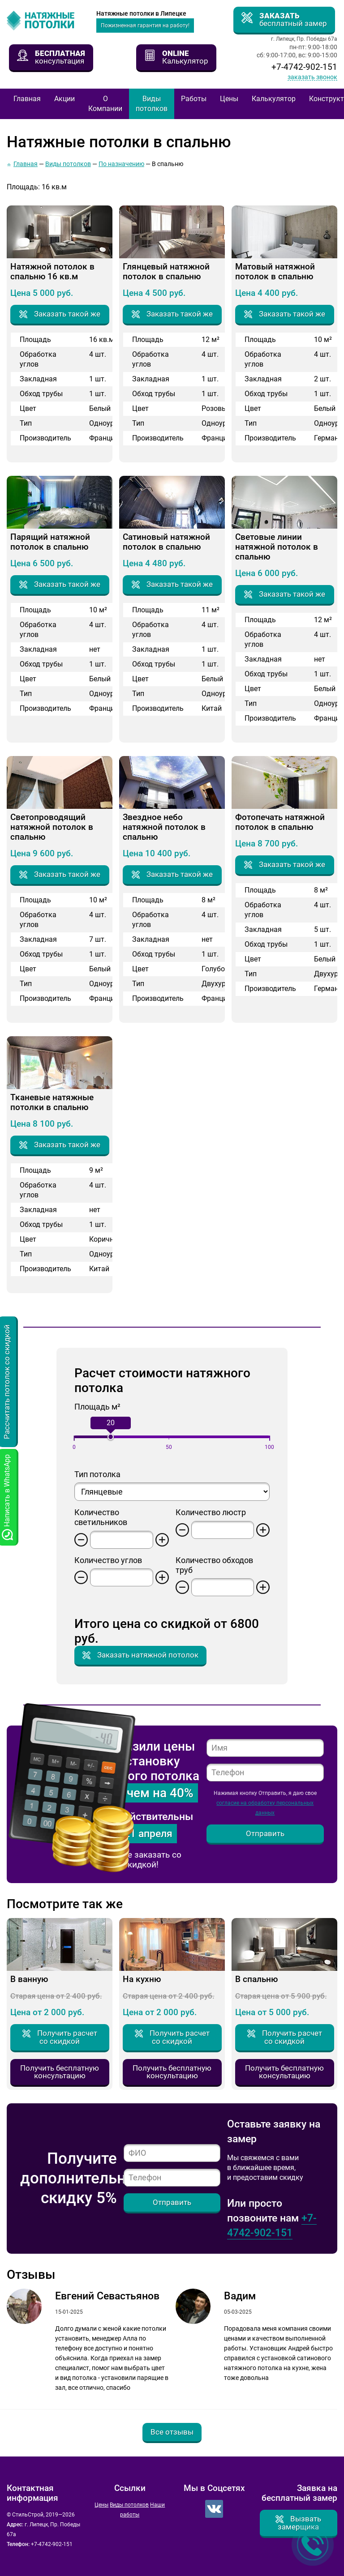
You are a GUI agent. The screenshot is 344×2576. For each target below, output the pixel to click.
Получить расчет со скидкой (67, 2037)
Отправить (265, 1833)
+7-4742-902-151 (304, 67)
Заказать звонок (312, 77)
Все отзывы (172, 2431)
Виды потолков (152, 103)
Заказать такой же (67, 313)
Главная (27, 98)
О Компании (105, 103)
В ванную (29, 1979)
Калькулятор (274, 98)
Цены (229, 98)
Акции (64, 98)
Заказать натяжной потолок (147, 1654)
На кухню (142, 1979)
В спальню (256, 1979)
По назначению (121, 163)
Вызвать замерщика (299, 2522)
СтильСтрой (47, 21)
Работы (193, 98)
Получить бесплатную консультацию (59, 2071)
